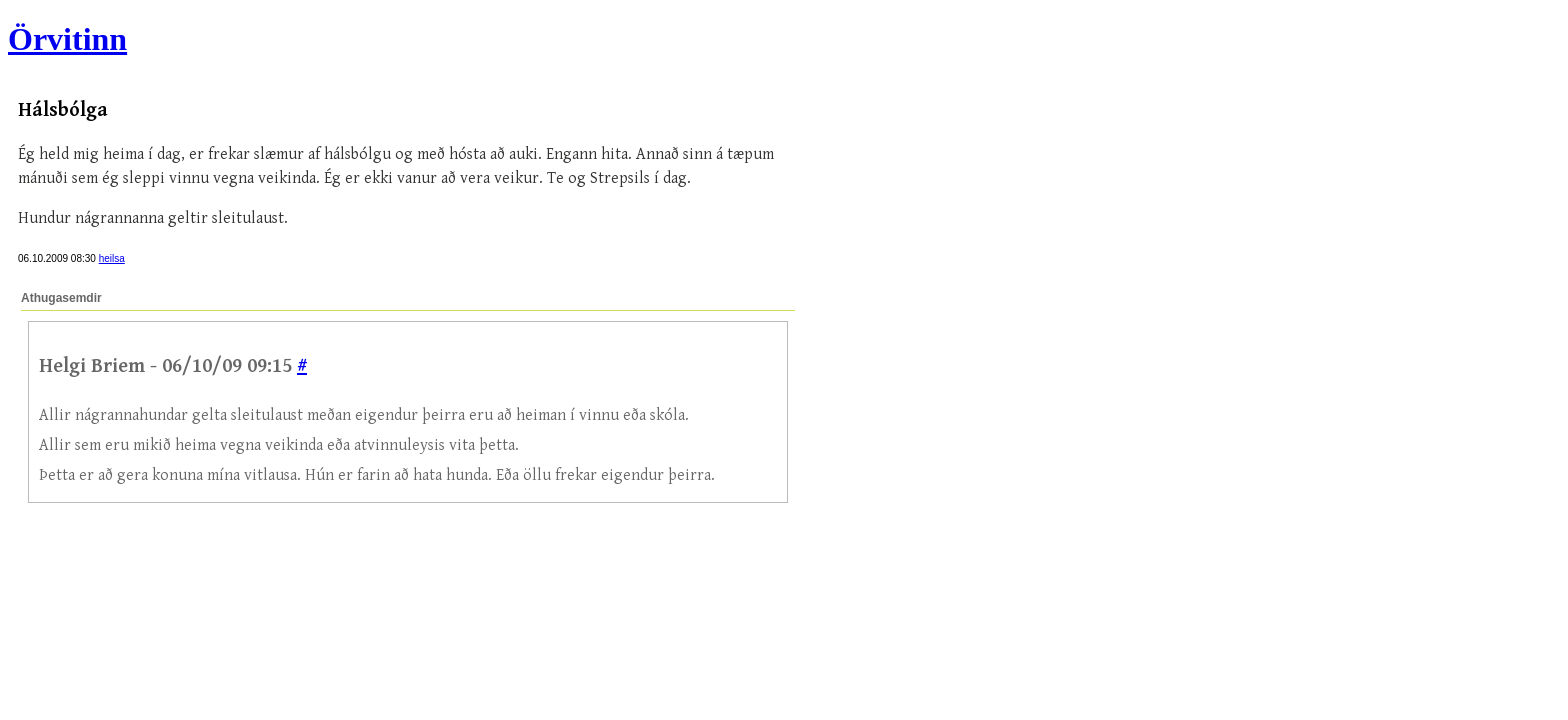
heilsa (112, 258)
